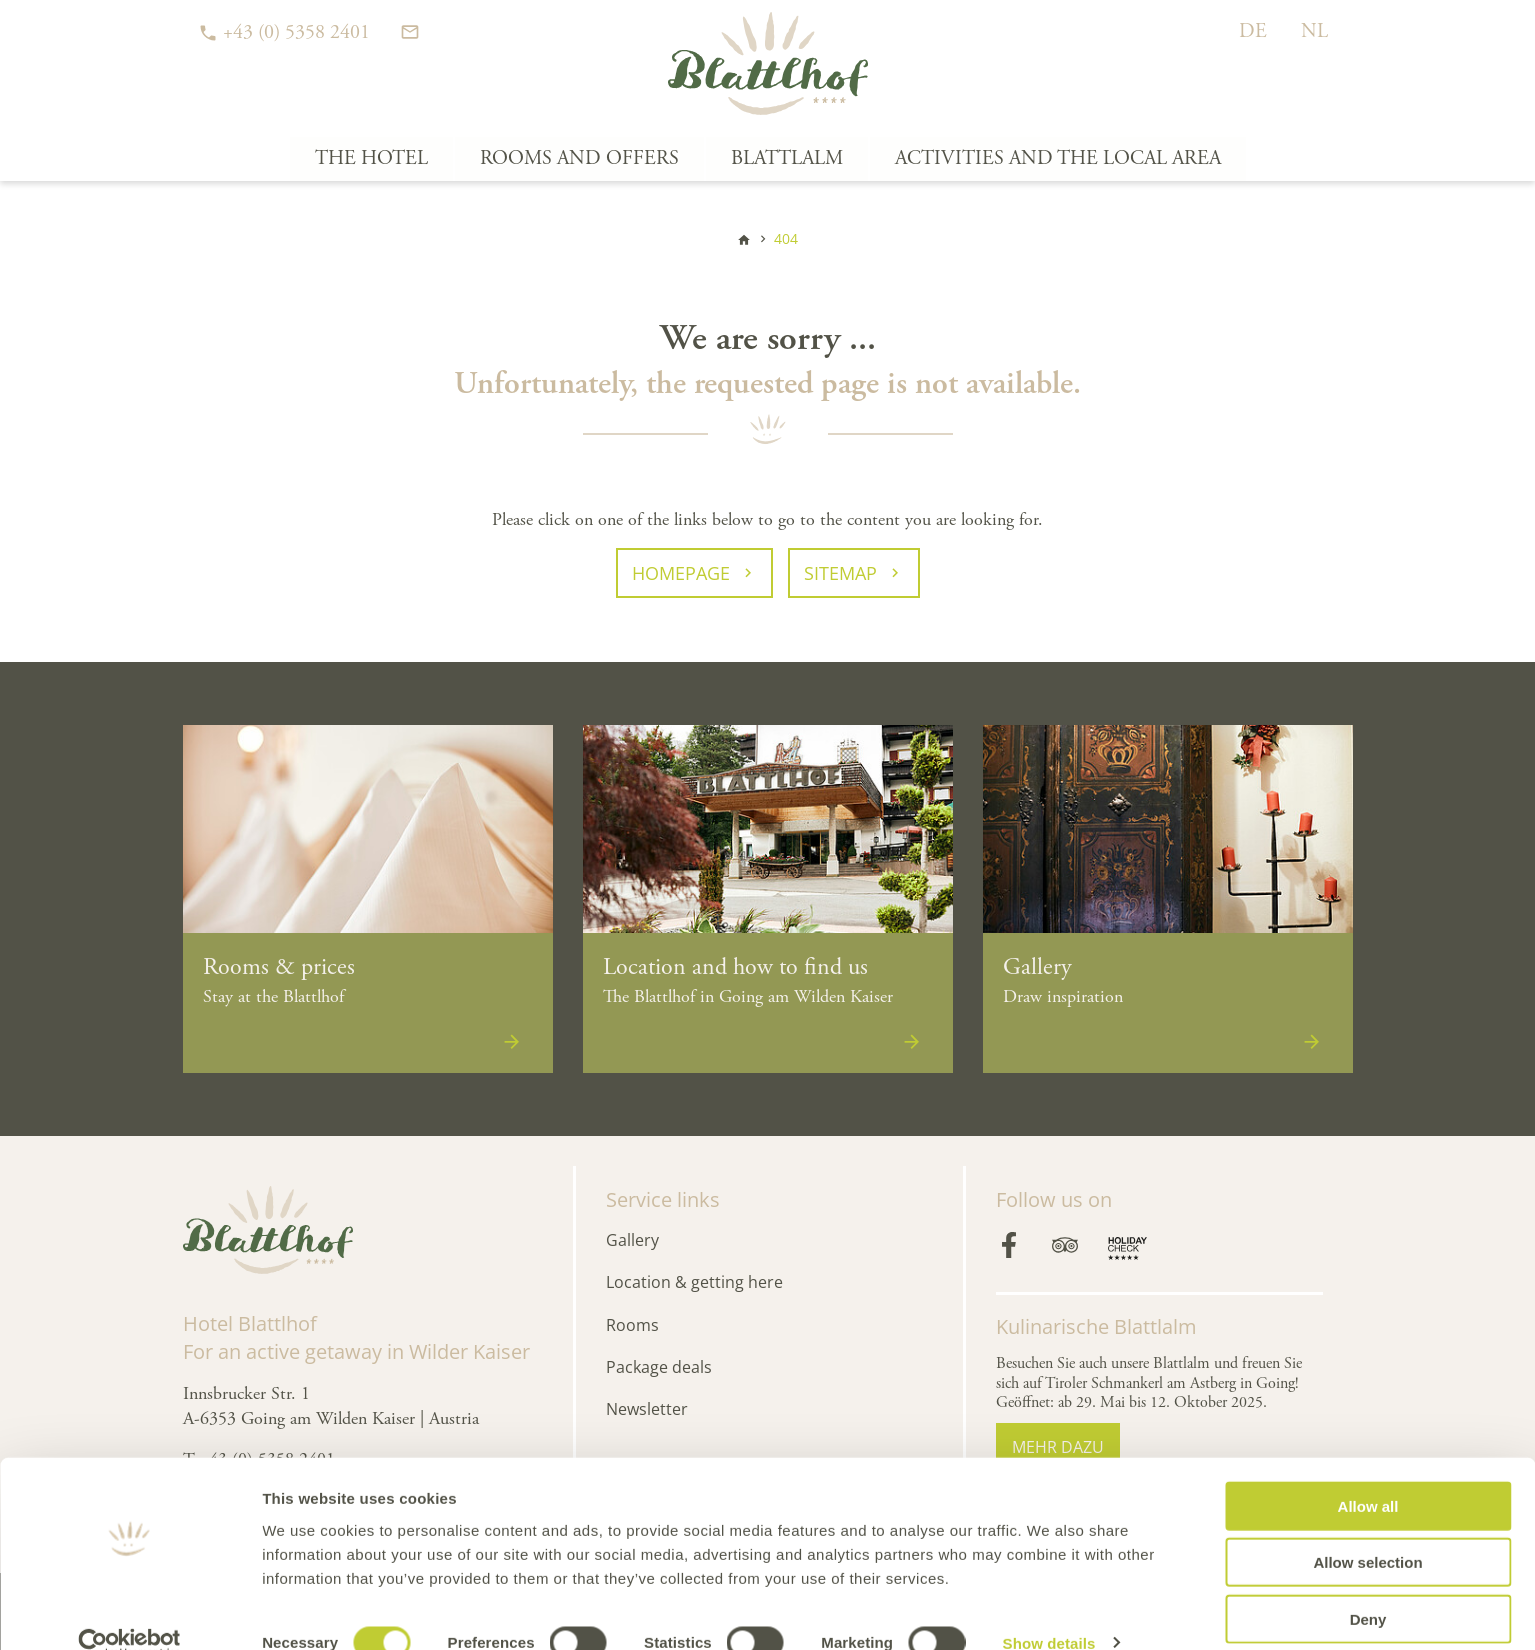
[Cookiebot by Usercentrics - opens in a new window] (129, 1611)
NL (1314, 31)
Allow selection (1367, 1530)
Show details (1049, 1610)
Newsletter (647, 1409)
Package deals (659, 1367)
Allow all (1368, 1473)
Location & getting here (694, 1282)
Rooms (632, 1325)
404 (786, 238)
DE (1253, 31)
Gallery (632, 1240)
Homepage (681, 573)
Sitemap (840, 573)
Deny (1368, 1586)
